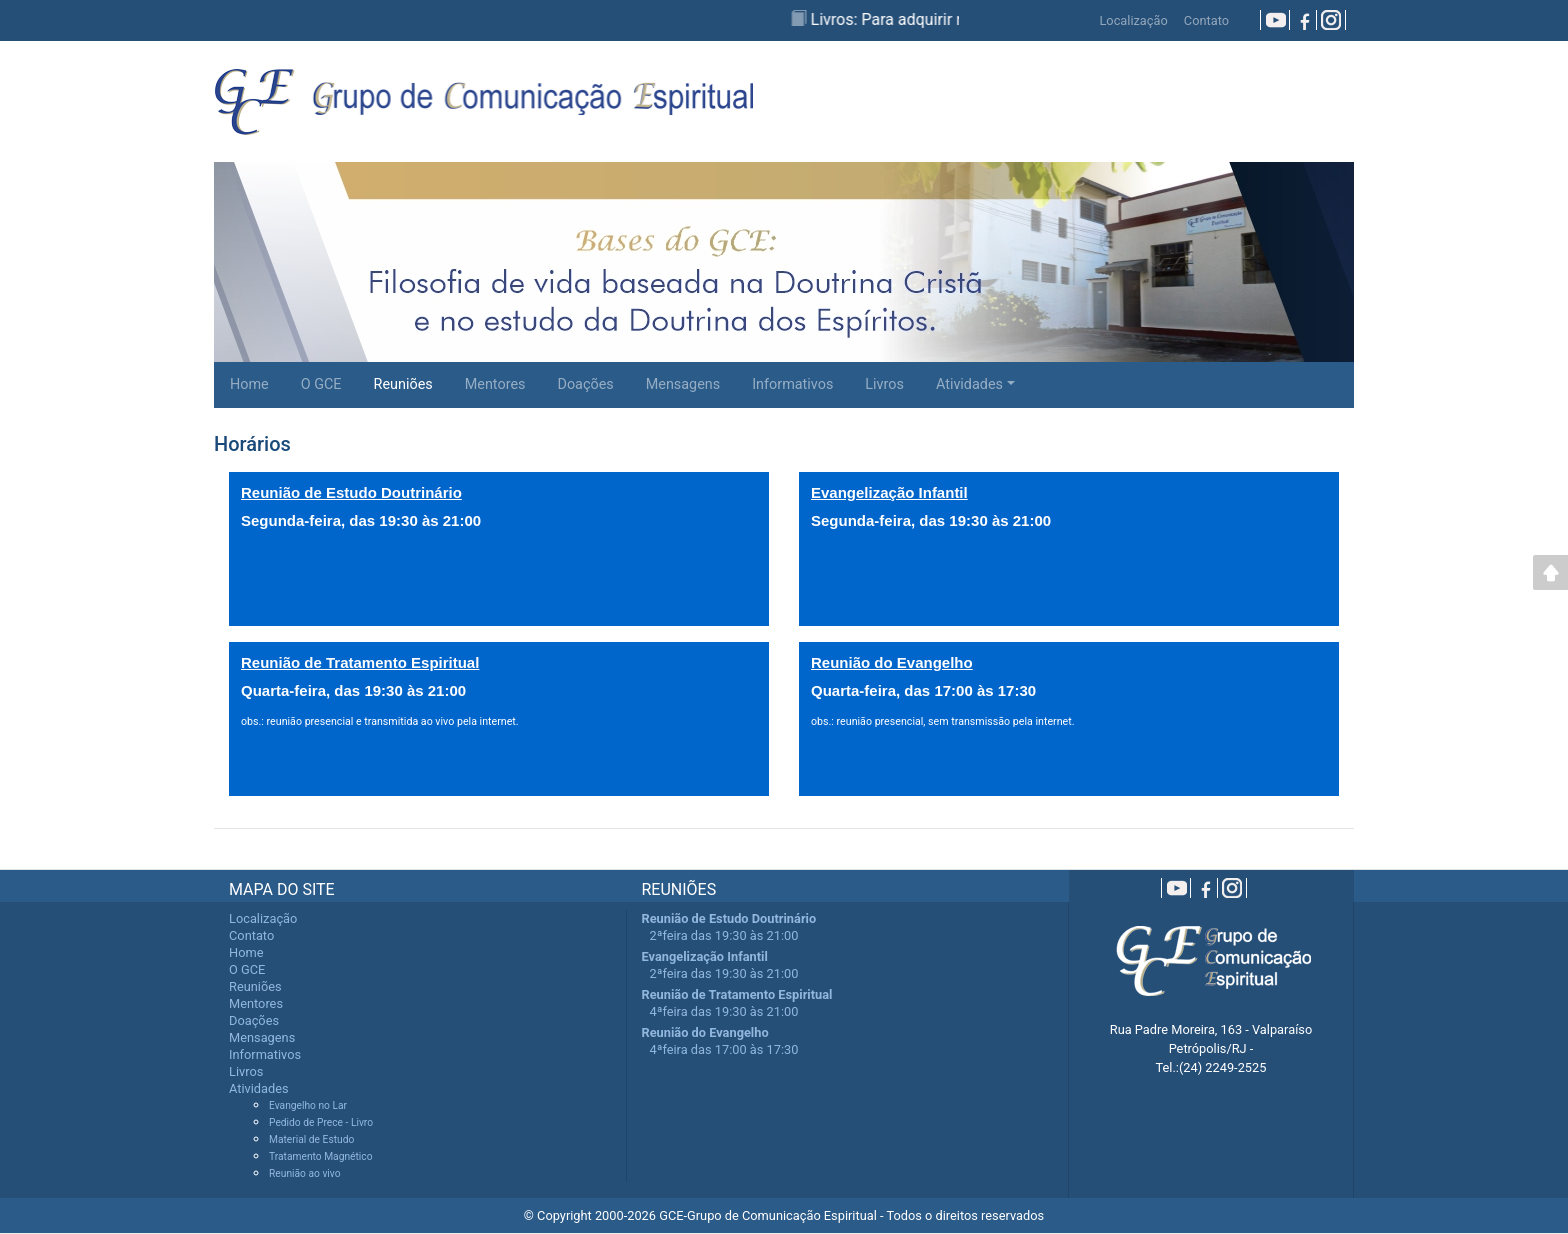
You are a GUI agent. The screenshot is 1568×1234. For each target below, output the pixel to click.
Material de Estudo (311, 1139)
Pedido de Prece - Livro (321, 1122)
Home (249, 384)
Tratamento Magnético (321, 1156)
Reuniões (403, 384)
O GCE (321, 384)
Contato (1206, 20)
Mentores (495, 384)
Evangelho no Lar (308, 1105)
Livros (884, 384)
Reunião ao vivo (305, 1173)
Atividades (969, 384)
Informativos (792, 384)
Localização (1133, 20)
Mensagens (683, 384)
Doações (585, 384)
